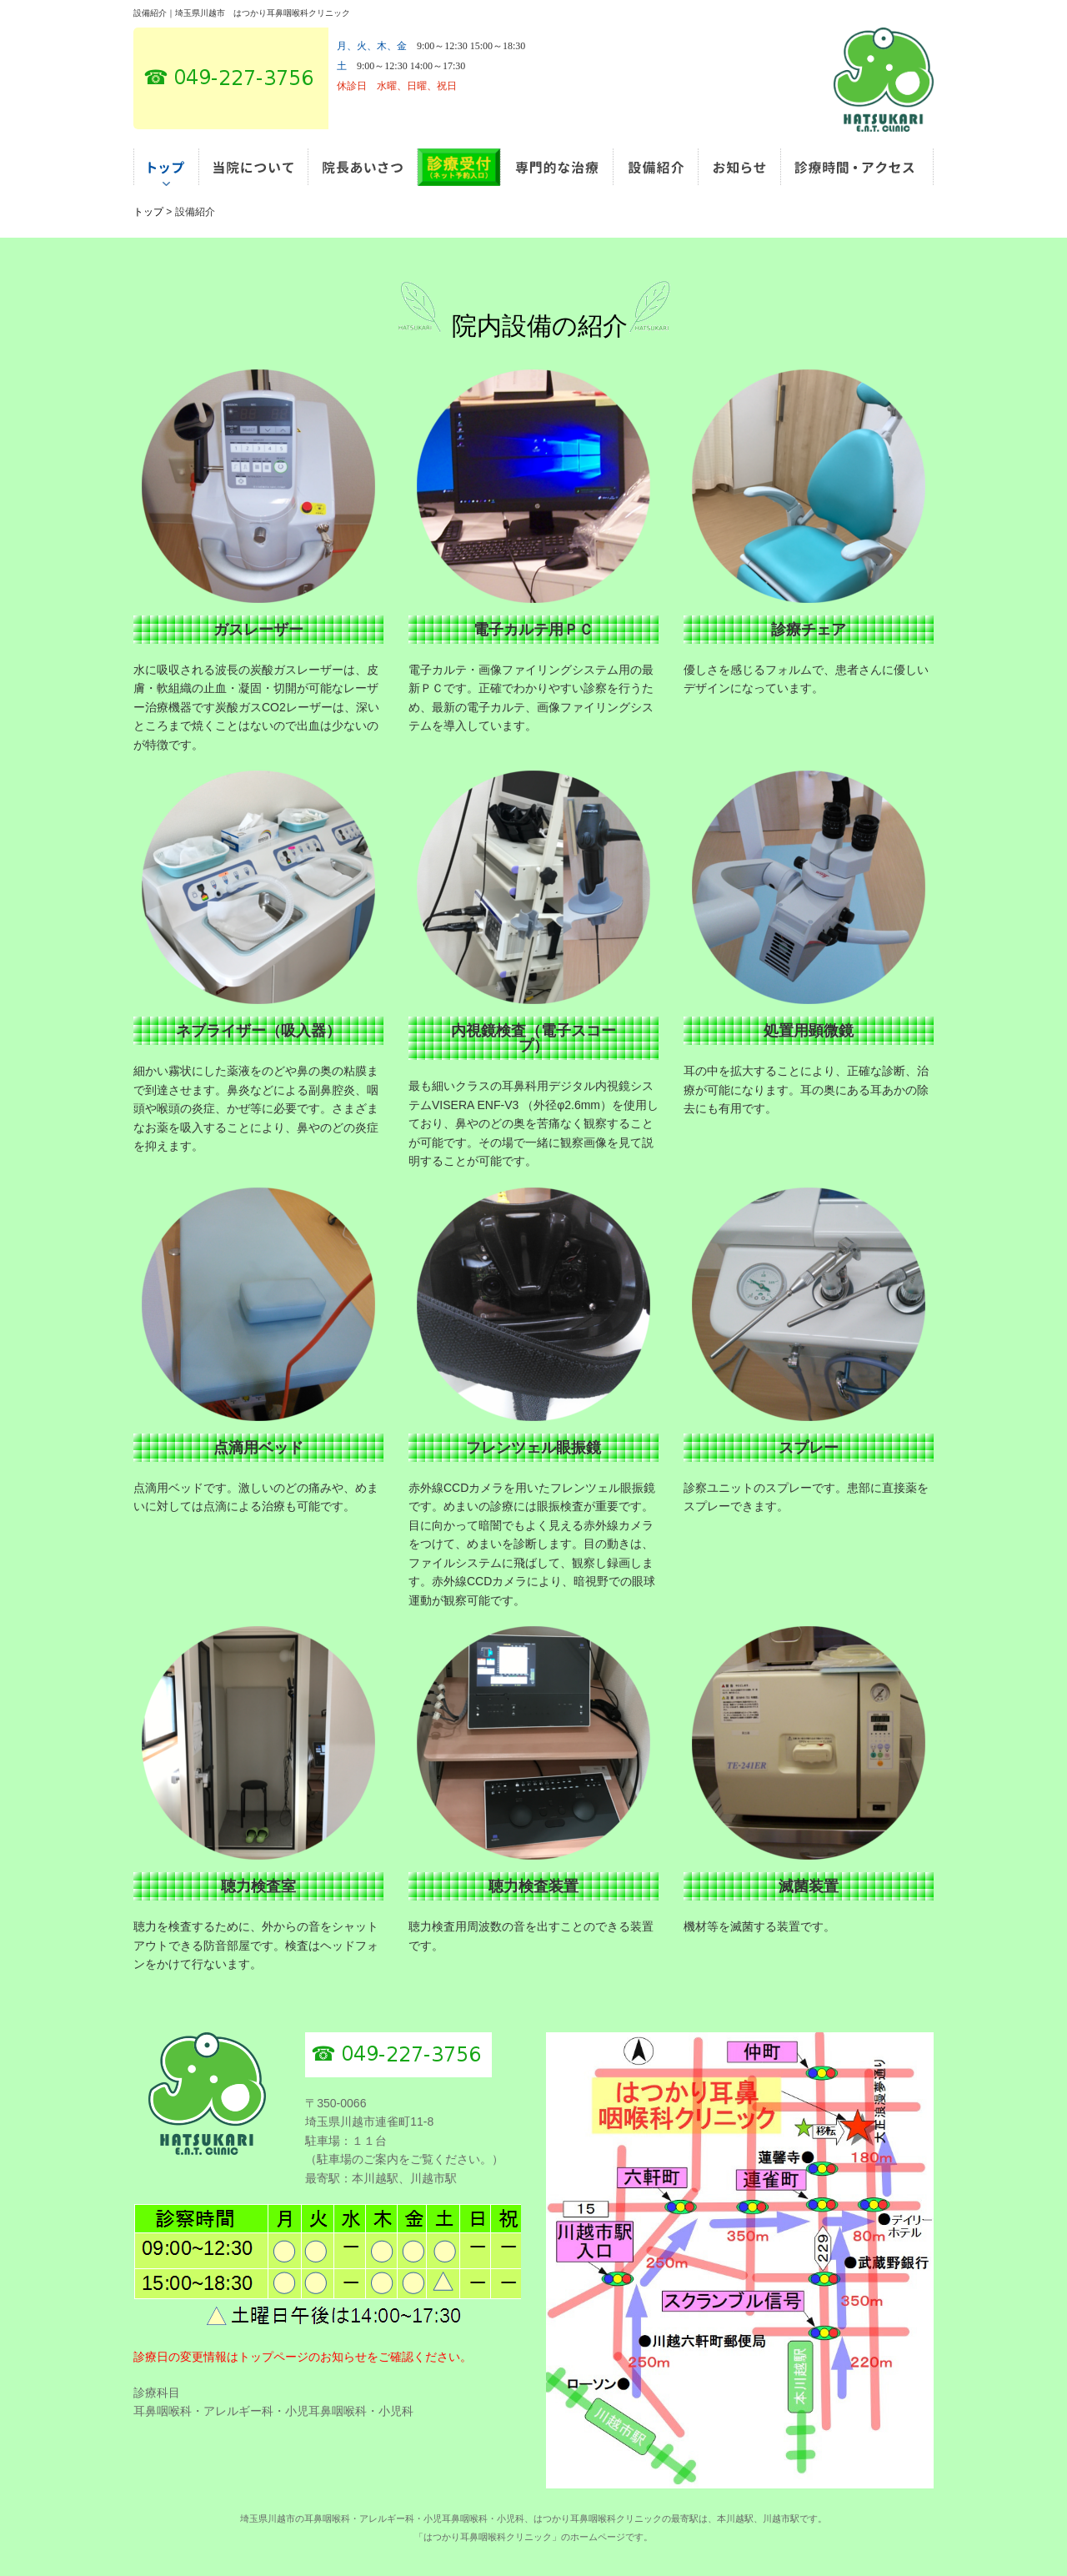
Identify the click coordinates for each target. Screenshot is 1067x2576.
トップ (148, 212)
